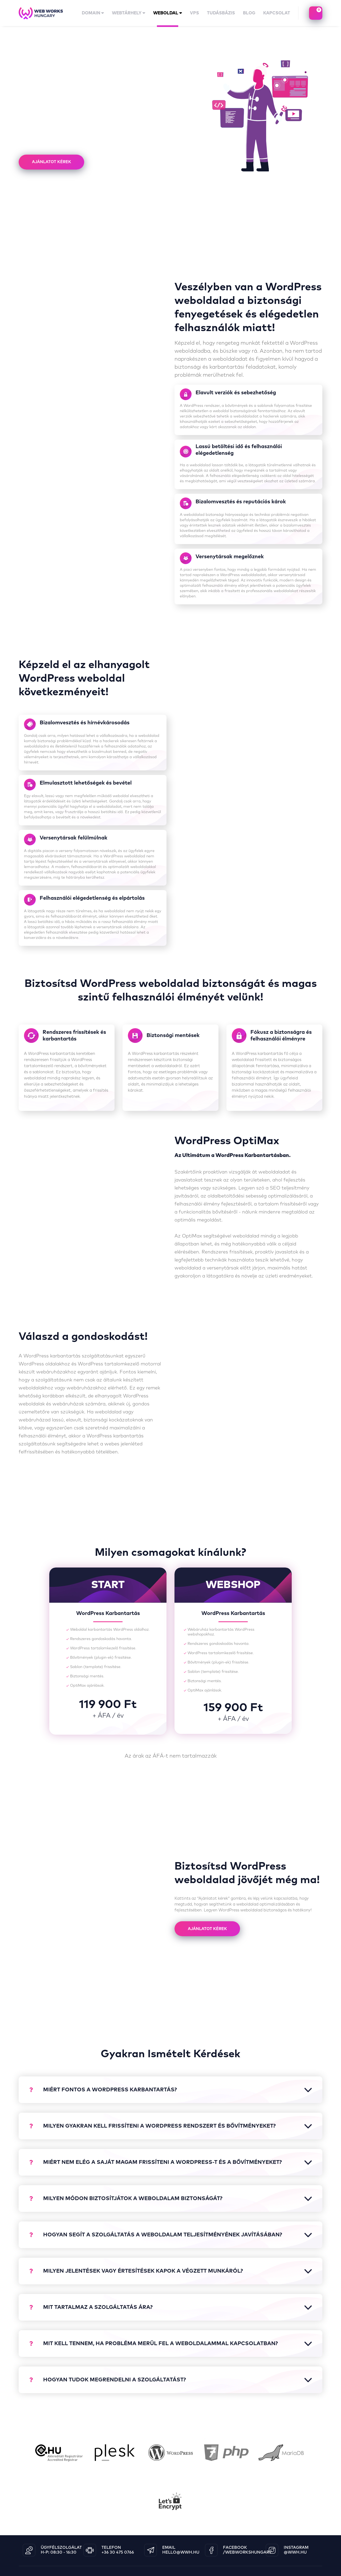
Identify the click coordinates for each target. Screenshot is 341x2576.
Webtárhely (128, 13)
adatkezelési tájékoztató (260, 2540)
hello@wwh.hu (180, 2500)
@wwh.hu (295, 2500)
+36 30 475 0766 (118, 2500)
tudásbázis (221, 13)
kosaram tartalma (315, 13)
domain (93, 13)
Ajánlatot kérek (51, 162)
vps (194, 13)
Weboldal (167, 13)
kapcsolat (276, 13)
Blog (249, 13)
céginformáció (303, 2540)
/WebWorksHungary (247, 2500)
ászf (228, 2540)
